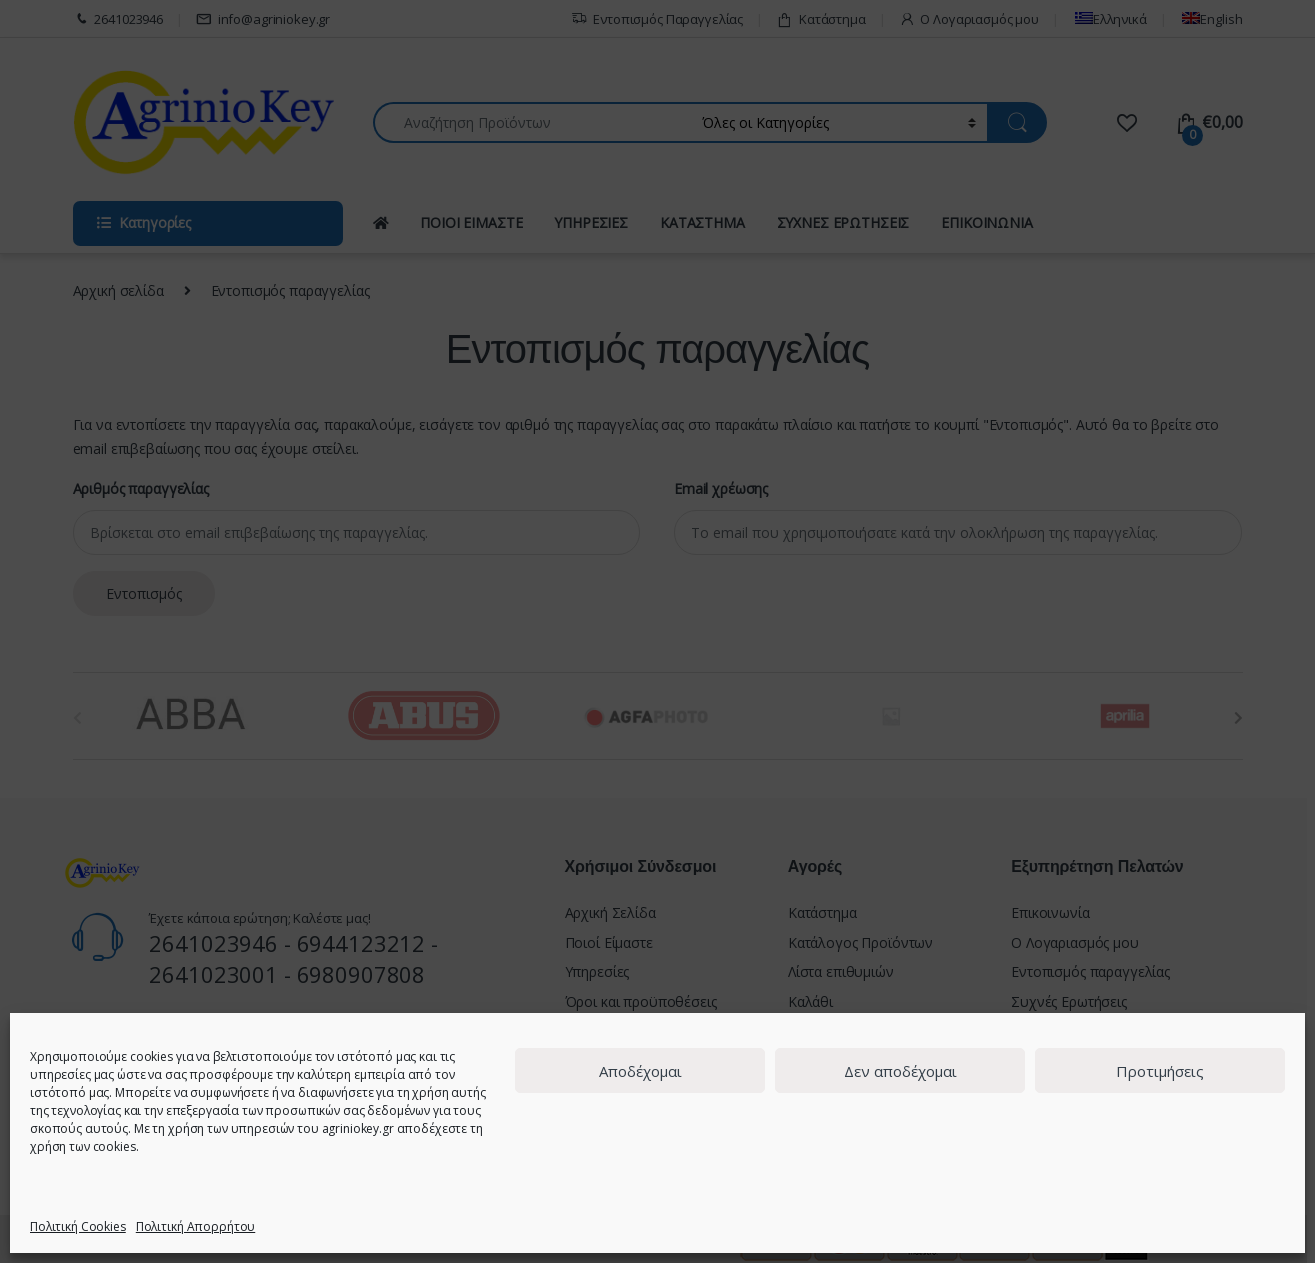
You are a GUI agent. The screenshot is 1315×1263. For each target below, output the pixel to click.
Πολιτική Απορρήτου (195, 1226)
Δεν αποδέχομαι (900, 1071)
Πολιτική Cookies (78, 1226)
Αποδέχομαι (640, 1071)
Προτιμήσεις (1160, 1071)
